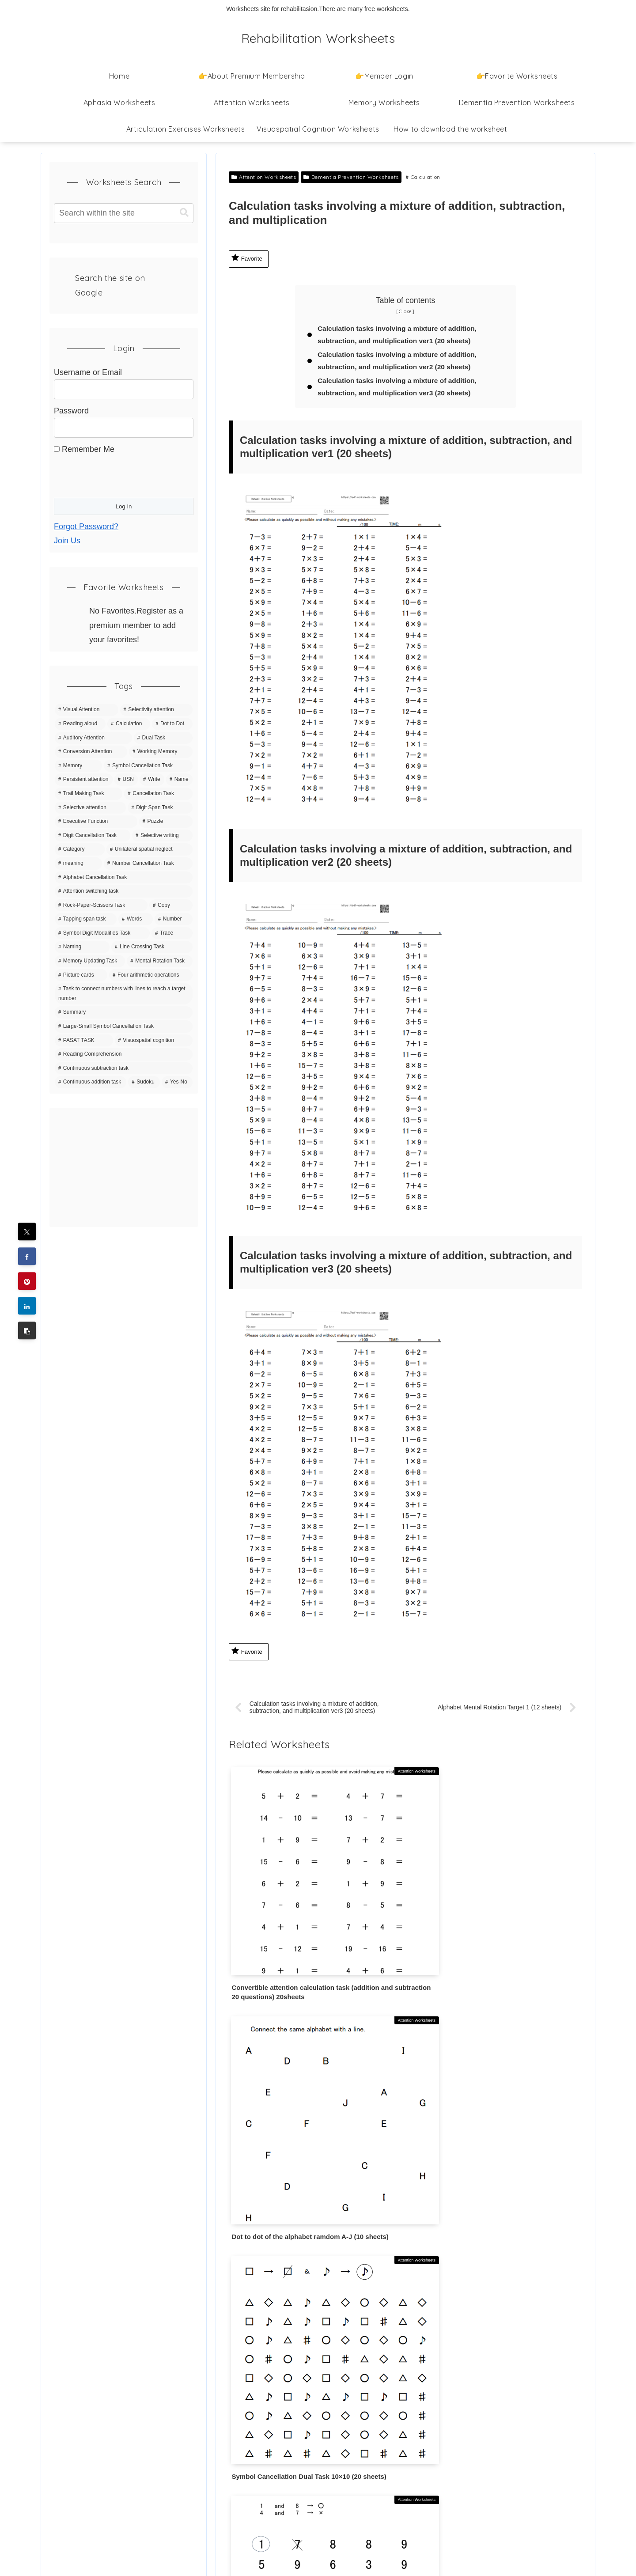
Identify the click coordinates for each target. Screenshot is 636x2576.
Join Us (67, 540)
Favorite (246, 258)
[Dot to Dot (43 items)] (172, 724)
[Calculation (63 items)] (128, 724)
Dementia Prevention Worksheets (350, 177)
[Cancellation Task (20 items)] (158, 794)
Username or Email (88, 372)
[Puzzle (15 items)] (166, 821)
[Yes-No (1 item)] (177, 1082)
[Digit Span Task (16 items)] (160, 808)
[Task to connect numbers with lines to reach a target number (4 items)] (124, 993)
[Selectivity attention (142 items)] (156, 710)
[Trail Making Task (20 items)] (88, 794)
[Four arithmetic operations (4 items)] (151, 975)
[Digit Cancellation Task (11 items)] (92, 836)
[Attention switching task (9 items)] (124, 891)
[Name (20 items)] (179, 779)
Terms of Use (72, 2449)
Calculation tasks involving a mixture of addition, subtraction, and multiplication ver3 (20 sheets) (401, 389)
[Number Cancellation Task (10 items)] (148, 863)
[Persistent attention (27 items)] (84, 779)
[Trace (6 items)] (172, 933)
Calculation (423, 177)
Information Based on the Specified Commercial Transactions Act (111, 2502)
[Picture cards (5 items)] (81, 975)
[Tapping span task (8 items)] (86, 919)
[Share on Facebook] (27, 1256)
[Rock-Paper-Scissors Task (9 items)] (101, 905)
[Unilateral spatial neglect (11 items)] (149, 849)
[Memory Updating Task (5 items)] (90, 961)
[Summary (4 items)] (124, 1012)
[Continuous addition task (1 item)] (90, 1082)
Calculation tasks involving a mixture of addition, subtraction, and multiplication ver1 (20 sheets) (401, 335)
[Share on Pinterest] (27, 1281)
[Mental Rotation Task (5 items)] (160, 961)
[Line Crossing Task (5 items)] (152, 947)
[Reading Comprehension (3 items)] (124, 1054)
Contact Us (69, 2472)
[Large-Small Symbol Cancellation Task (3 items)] (124, 1026)
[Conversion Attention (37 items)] (91, 752)
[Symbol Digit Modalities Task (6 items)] (102, 933)
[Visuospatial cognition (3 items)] (154, 1040)
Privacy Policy (74, 2425)
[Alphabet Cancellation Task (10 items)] (124, 877)
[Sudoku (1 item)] (144, 1082)
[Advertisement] (123, 1167)
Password (71, 410)
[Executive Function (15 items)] (96, 821)
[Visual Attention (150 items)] (86, 710)
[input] (123, 213)
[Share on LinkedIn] (27, 1306)
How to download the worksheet (105, 2402)
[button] (27, 1331)
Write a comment (405, 2299)
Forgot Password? (86, 526)
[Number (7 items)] (174, 919)
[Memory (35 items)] (78, 766)
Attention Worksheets (263, 177)
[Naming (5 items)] (82, 947)
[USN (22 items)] (126, 779)
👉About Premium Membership (104, 2379)
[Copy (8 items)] (171, 905)
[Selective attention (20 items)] (90, 808)
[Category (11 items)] (80, 849)
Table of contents (405, 300)
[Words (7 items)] (135, 919)
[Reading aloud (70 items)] (80, 724)
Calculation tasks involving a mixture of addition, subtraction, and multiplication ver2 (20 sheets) (401, 362)
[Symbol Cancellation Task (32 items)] (148, 766)
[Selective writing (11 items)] (162, 836)
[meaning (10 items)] (78, 863)
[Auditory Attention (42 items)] (93, 738)
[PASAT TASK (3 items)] (84, 1040)
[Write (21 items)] (152, 779)
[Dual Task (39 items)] (163, 738)
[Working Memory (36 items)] (161, 752)
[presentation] (121, 474)
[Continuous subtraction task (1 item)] (124, 1068)
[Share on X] (27, 1232)
